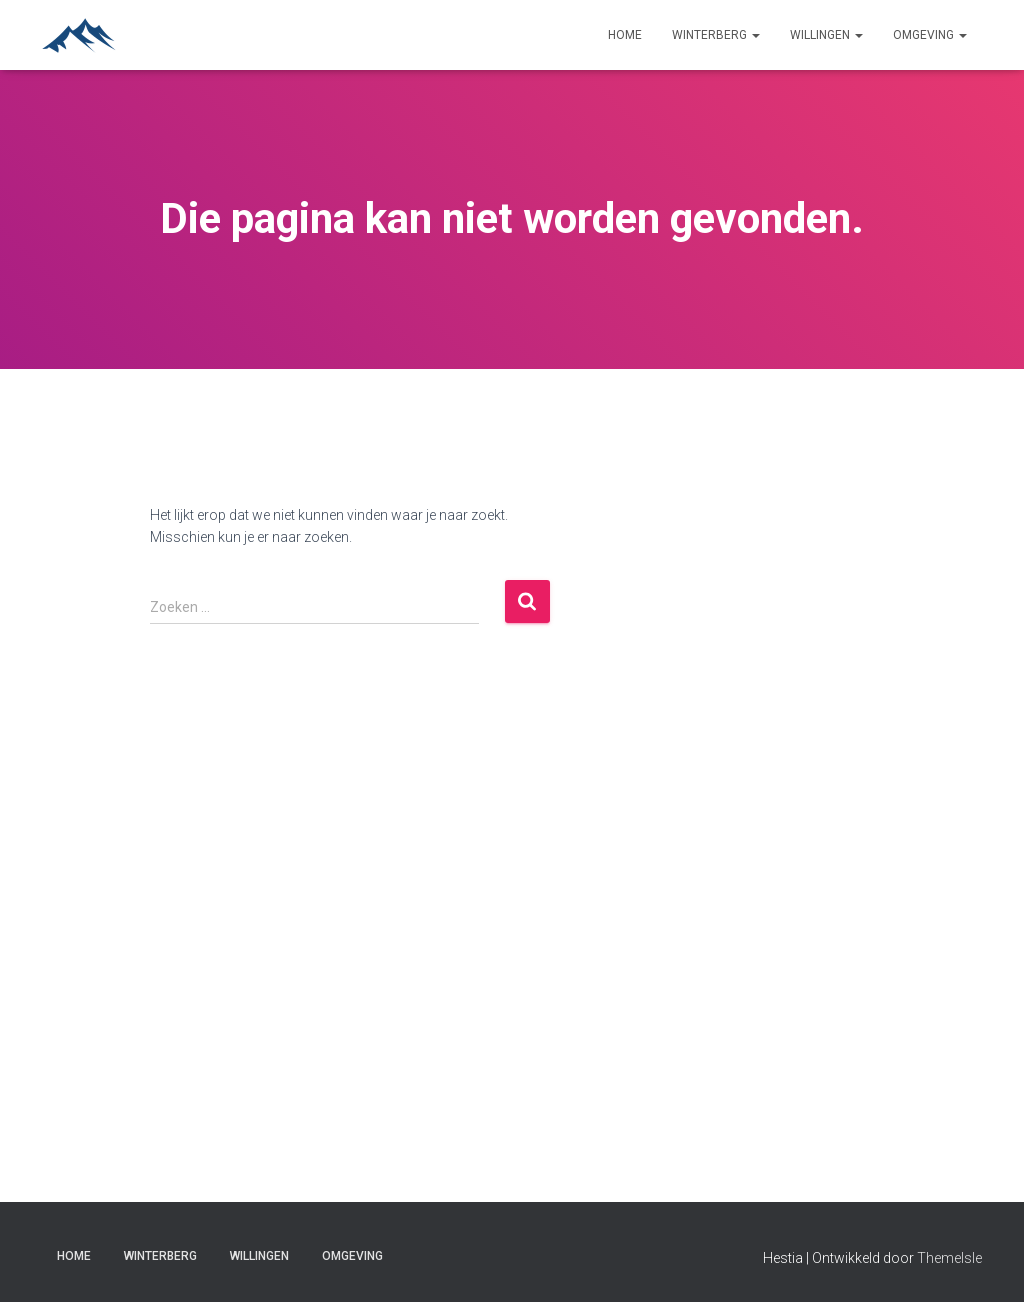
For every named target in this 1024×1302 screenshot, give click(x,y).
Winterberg (716, 35)
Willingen (826, 35)
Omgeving (930, 35)
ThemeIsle (949, 1258)
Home (625, 35)
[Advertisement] (875, 779)
